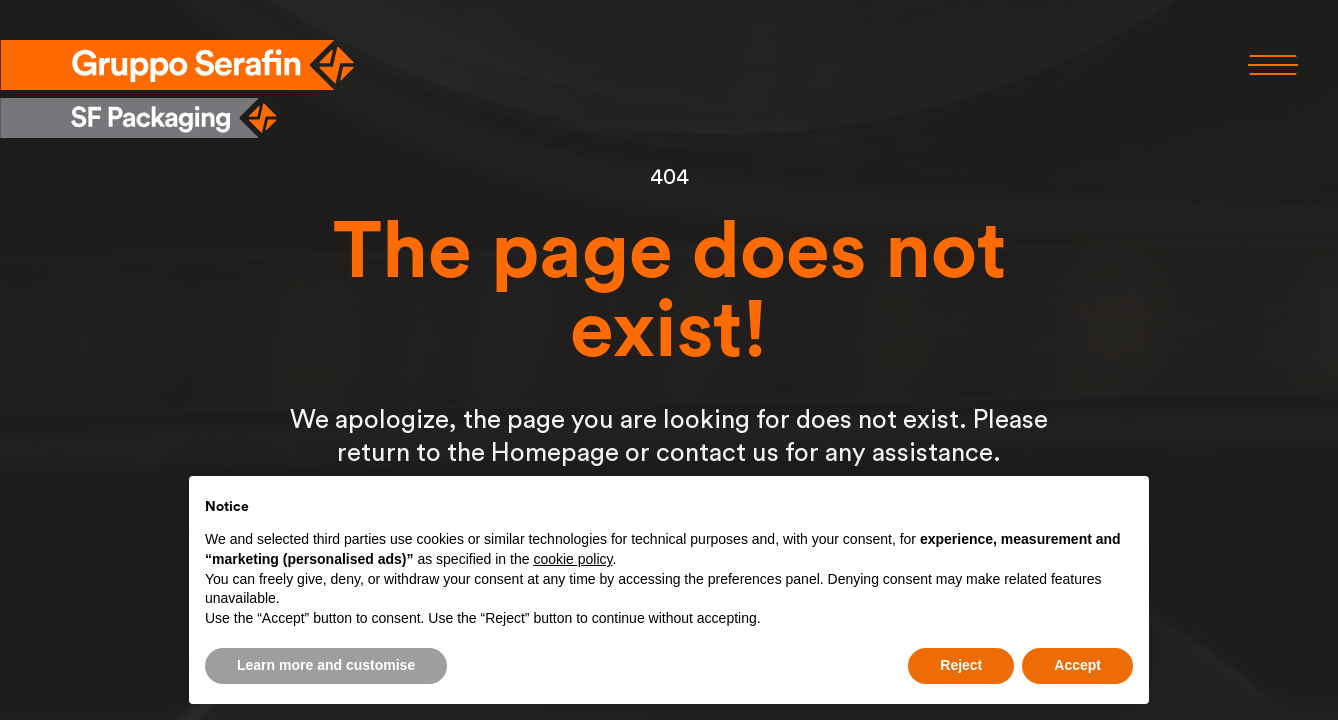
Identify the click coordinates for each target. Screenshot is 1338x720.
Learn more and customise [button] (326, 665)
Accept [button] (1077, 665)
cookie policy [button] (572, 559)
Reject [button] (961, 665)
